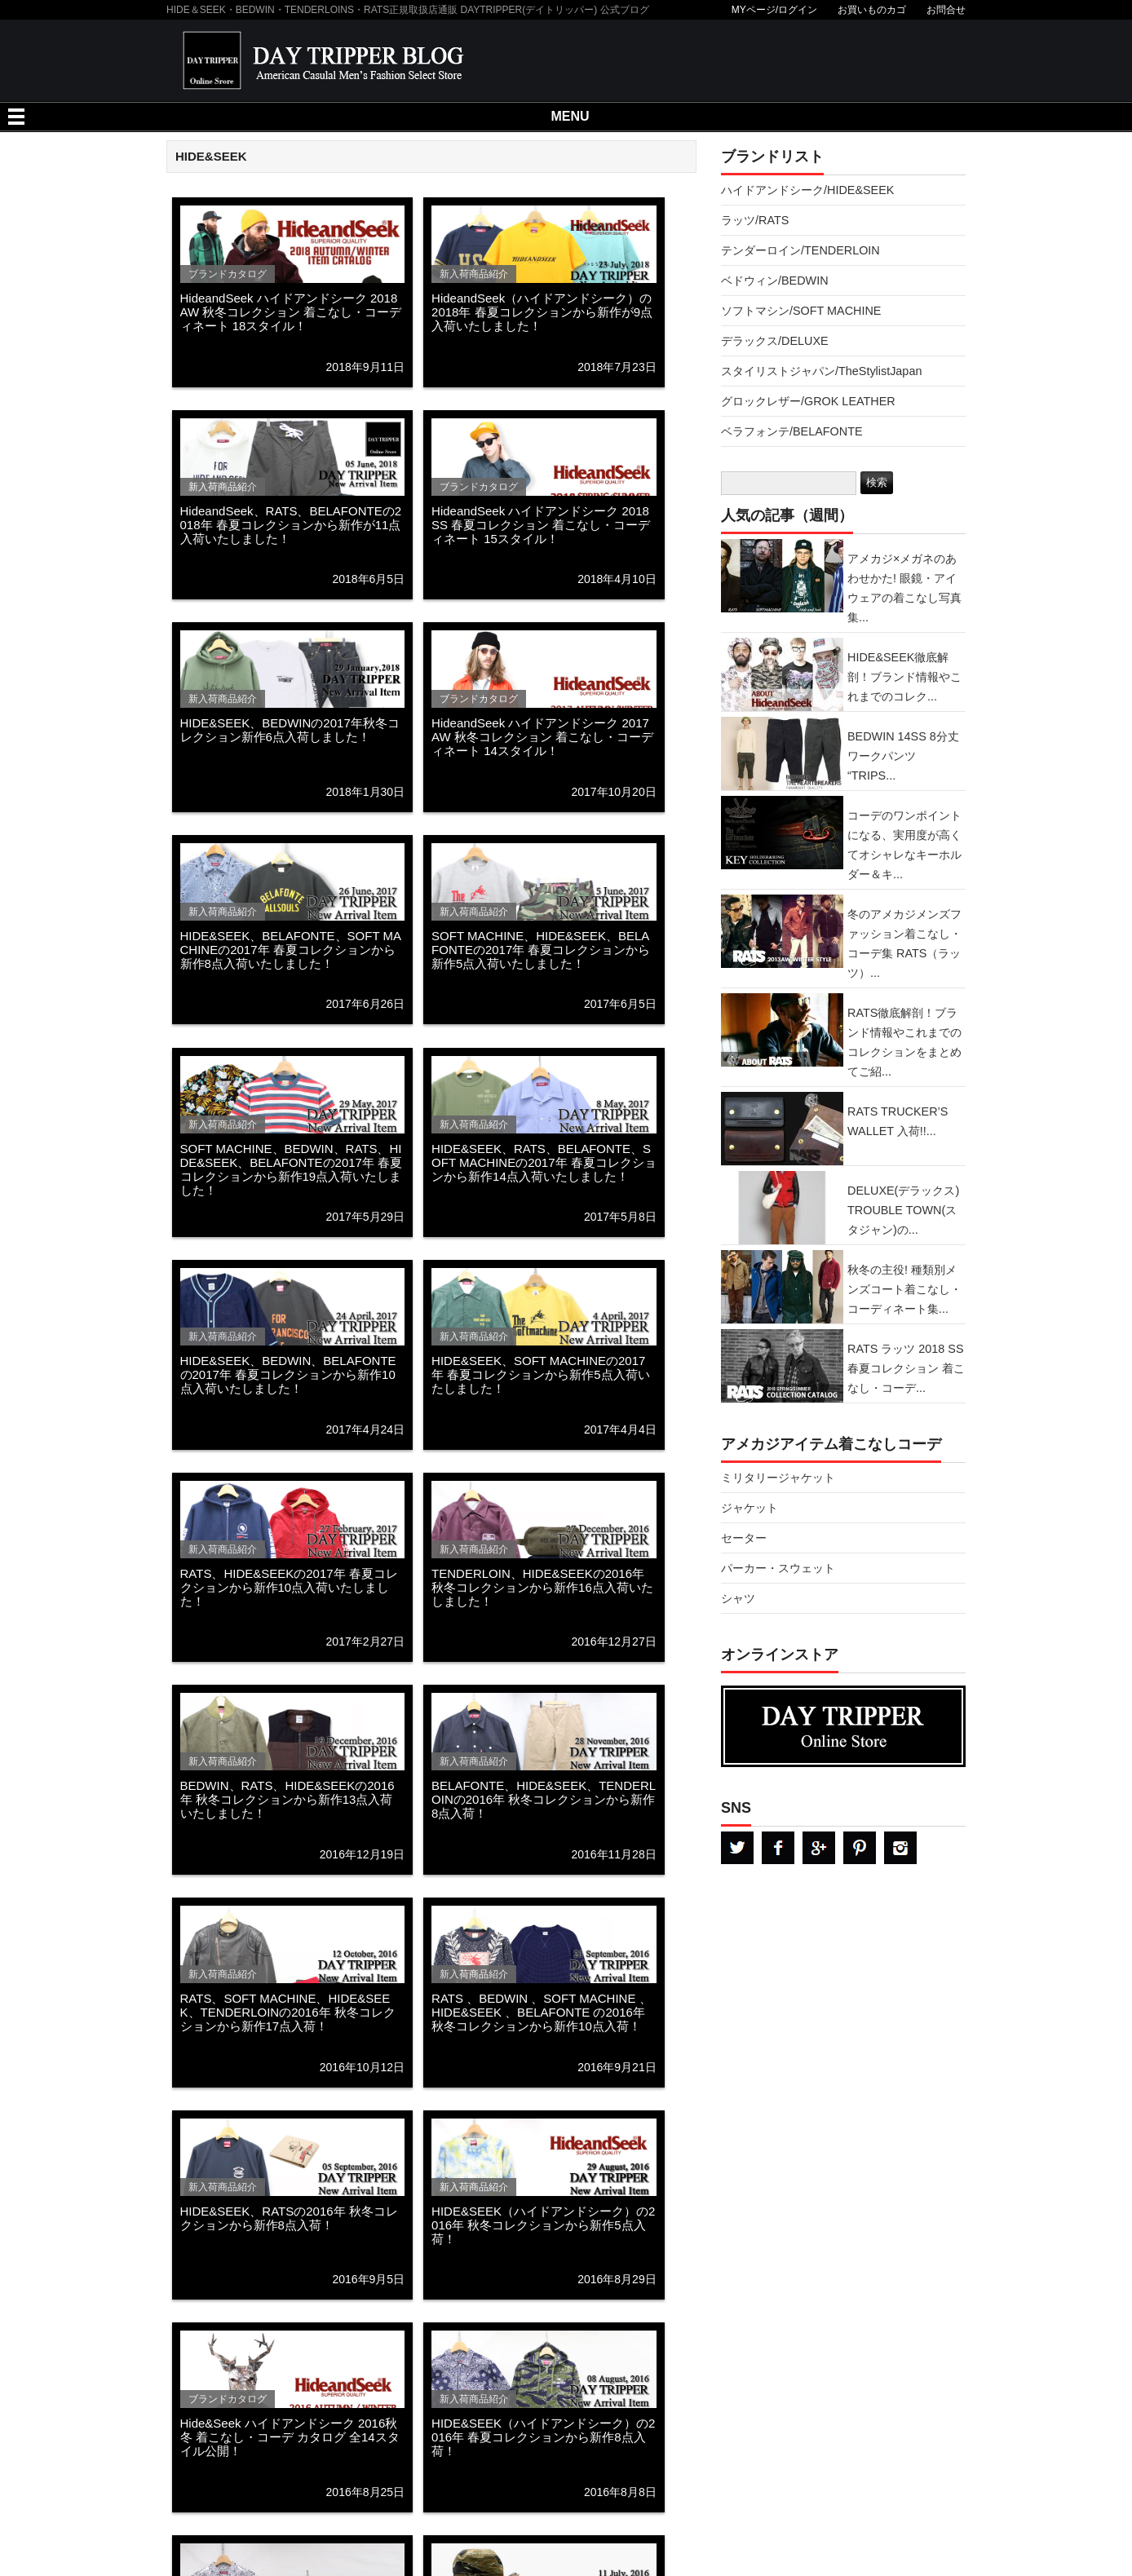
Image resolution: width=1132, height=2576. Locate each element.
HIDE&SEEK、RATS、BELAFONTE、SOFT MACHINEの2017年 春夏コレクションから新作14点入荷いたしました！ (544, 1162)
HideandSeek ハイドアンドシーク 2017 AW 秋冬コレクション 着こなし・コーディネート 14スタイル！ (542, 737)
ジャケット (749, 1507)
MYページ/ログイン (774, 9)
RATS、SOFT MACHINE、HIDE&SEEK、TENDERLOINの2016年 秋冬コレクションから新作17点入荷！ (288, 2012)
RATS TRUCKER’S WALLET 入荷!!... (897, 1121)
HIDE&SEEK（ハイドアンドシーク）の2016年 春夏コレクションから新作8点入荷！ (543, 2437)
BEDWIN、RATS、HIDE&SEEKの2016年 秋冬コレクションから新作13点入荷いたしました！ (287, 1799)
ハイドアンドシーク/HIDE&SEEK (807, 190)
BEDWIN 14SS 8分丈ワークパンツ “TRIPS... (903, 756)
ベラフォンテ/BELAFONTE (792, 431)
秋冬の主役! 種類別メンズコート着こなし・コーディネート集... (904, 1289)
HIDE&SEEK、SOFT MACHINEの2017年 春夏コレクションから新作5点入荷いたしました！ (540, 1374)
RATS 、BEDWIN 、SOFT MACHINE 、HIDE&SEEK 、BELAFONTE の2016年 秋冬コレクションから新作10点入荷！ (541, 2012)
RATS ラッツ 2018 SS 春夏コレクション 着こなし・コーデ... (906, 1368)
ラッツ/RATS (755, 220)
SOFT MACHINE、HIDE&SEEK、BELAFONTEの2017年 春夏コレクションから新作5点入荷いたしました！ (540, 949)
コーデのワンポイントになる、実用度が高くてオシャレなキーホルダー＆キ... (904, 845)
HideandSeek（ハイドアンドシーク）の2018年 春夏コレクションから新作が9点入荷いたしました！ (541, 312)
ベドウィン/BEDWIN (775, 280)
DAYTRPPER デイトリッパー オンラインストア (843, 1726)
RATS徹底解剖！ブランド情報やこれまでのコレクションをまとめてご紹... (904, 1042)
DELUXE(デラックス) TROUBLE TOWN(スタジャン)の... (903, 1210)
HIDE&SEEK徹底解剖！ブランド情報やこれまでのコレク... (904, 677)
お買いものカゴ (872, 9)
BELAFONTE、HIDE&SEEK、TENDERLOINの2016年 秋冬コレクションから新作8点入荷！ (543, 1799)
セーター (744, 1537)
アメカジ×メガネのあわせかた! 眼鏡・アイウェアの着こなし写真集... (904, 588)
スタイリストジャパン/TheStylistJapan (821, 371)
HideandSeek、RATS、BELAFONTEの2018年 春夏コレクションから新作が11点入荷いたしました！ (291, 525)
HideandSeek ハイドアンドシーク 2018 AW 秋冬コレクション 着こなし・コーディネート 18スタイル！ (291, 312)
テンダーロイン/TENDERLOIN (800, 250)
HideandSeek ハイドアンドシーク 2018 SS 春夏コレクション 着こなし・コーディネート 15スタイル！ (540, 525)
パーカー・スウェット (778, 1568)
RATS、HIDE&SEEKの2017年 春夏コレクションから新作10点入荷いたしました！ (289, 1587)
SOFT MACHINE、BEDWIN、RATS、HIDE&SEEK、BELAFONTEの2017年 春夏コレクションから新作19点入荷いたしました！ (291, 1169)
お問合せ (946, 9)
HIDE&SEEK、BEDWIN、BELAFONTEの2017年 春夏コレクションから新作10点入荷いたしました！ (288, 1374)
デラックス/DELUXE (775, 340)
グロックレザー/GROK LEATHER (808, 401)
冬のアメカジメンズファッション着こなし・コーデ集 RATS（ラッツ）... (904, 943)
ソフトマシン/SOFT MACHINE (801, 310)
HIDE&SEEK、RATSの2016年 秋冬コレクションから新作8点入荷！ (289, 2218)
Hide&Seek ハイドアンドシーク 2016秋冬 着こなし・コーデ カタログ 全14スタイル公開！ (290, 2437)
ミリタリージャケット (778, 1477)
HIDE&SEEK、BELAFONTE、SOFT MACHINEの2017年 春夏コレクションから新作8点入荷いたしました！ (290, 949)
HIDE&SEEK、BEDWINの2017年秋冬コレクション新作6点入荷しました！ (290, 730)
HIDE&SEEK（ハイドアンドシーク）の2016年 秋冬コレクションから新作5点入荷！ (543, 2225)
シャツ (738, 1598)
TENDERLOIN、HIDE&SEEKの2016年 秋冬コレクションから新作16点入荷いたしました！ (542, 1587)
